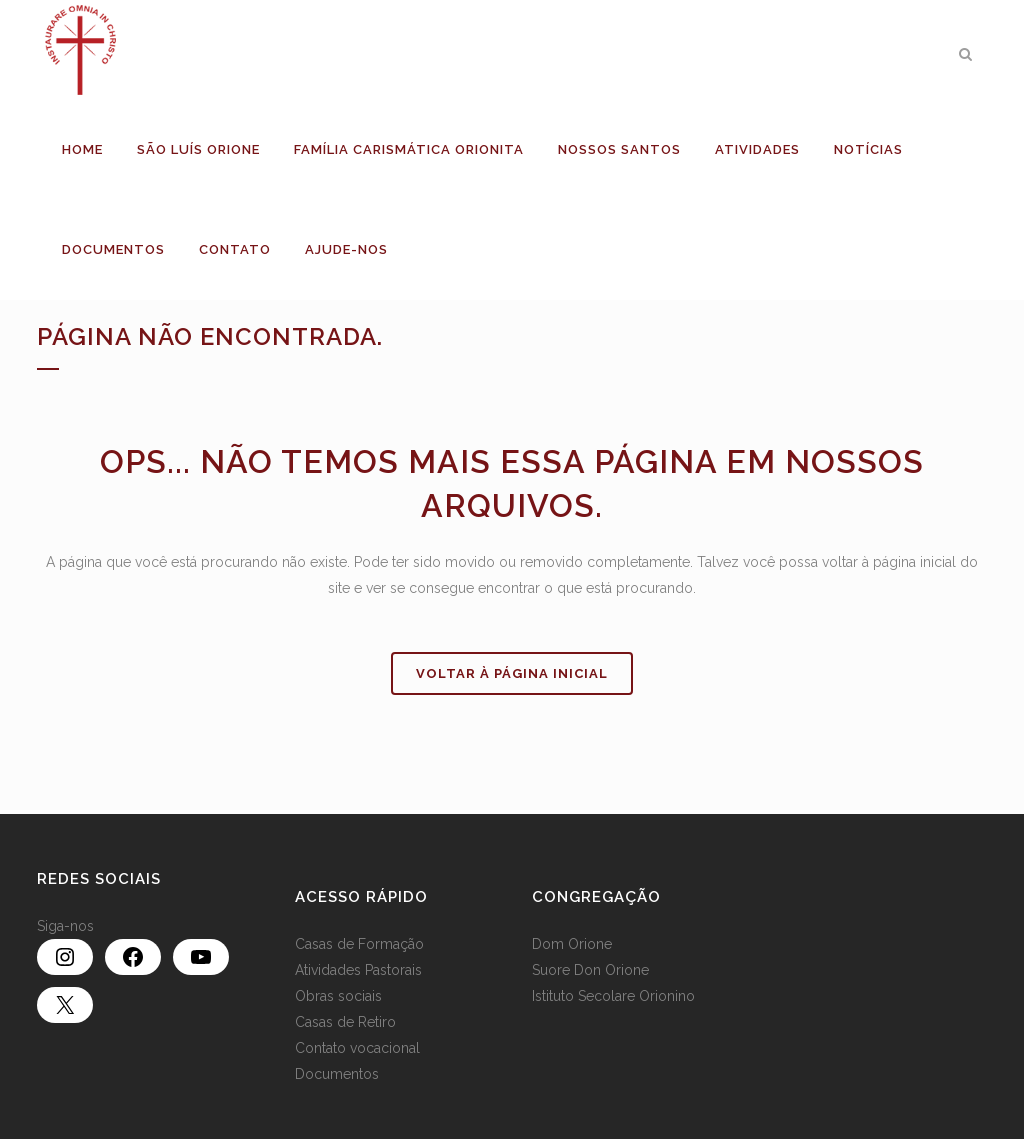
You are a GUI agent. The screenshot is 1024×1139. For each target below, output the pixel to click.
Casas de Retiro (345, 1022)
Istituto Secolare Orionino (613, 996)
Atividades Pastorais (358, 970)
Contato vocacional (357, 1048)
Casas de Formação (359, 944)
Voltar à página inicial (512, 673)
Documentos (337, 1074)
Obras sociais (338, 996)
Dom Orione (572, 944)
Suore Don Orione (590, 970)
